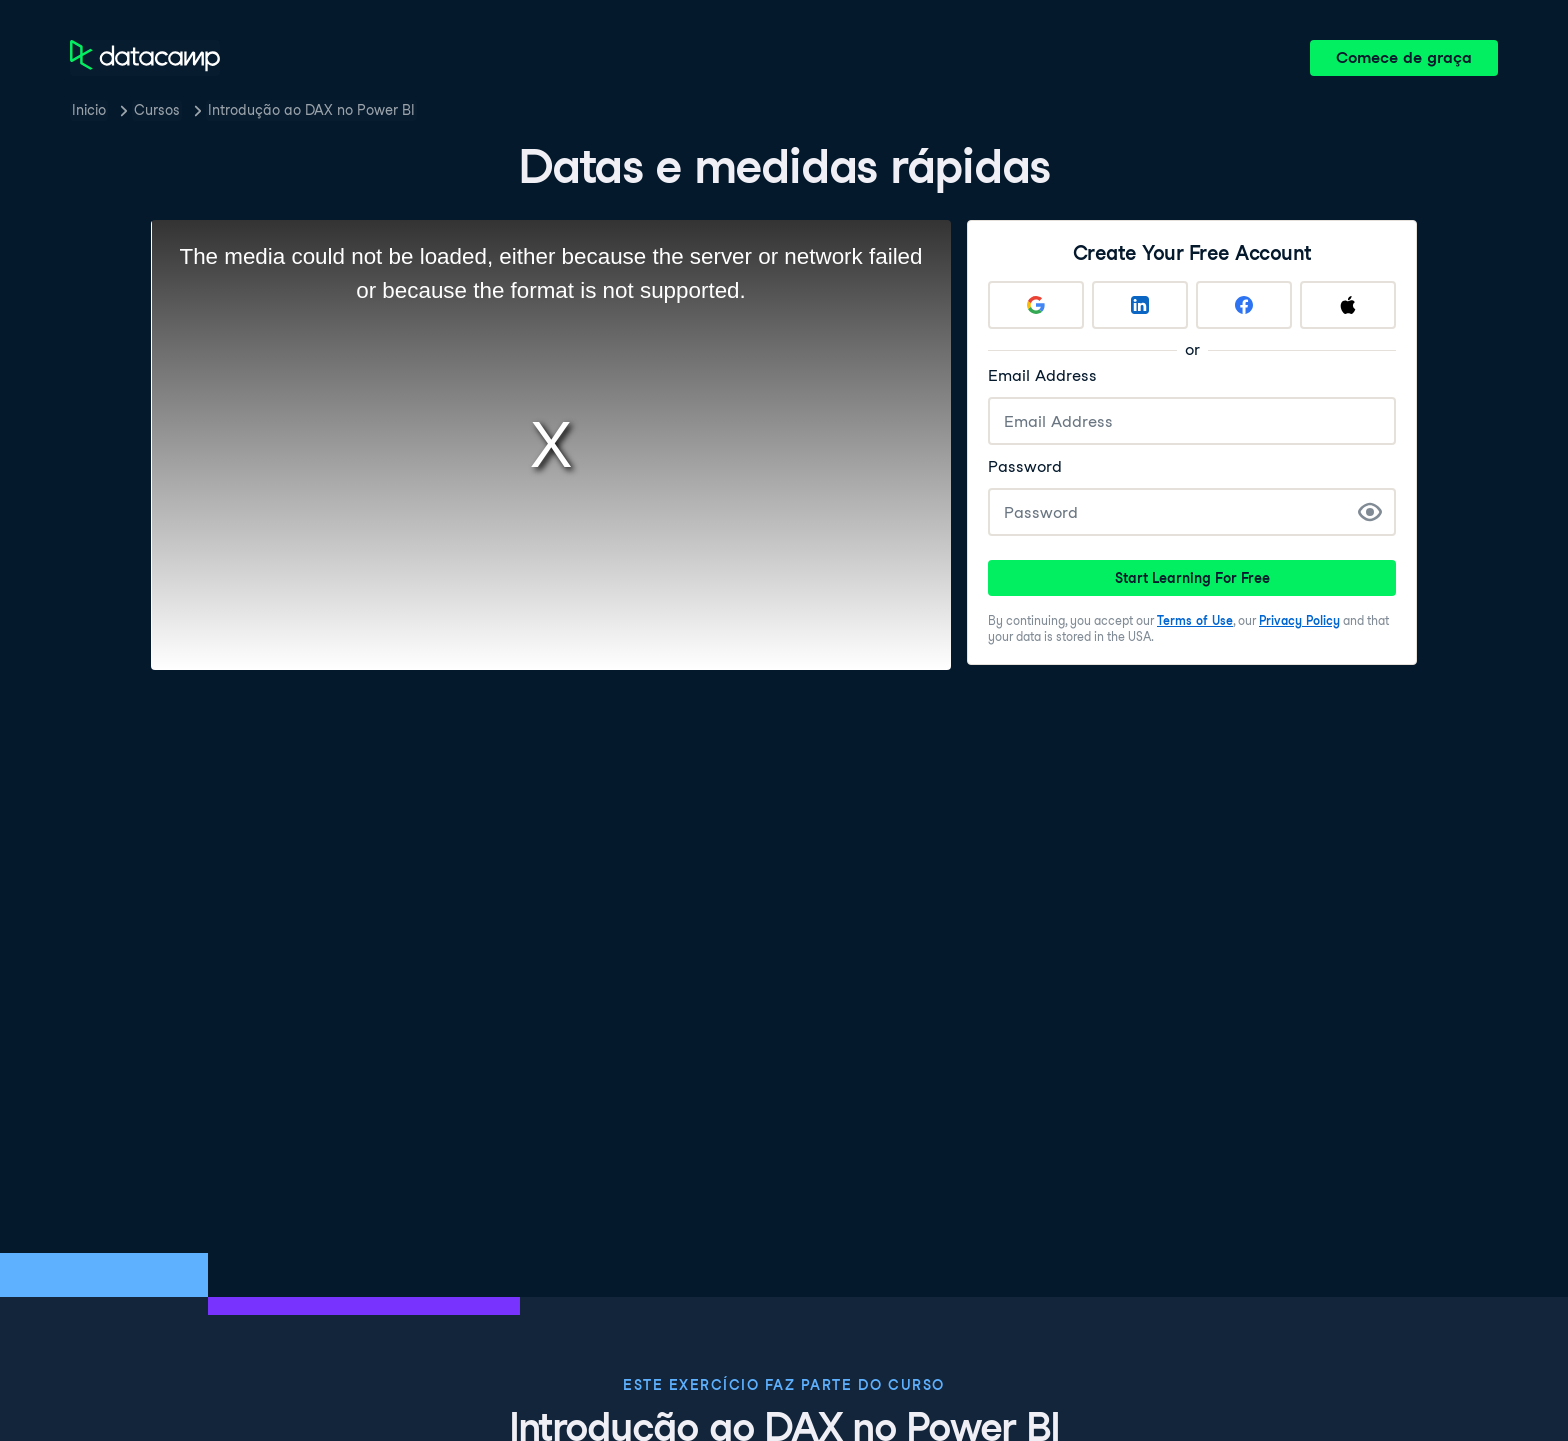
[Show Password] (1370, 512)
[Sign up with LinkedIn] (1140, 305)
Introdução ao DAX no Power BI (311, 110)
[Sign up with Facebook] (1244, 305)
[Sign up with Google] (1036, 305)
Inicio (89, 110)
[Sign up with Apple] (1348, 305)
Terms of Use (1195, 620)
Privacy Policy (1299, 620)
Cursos (157, 110)
